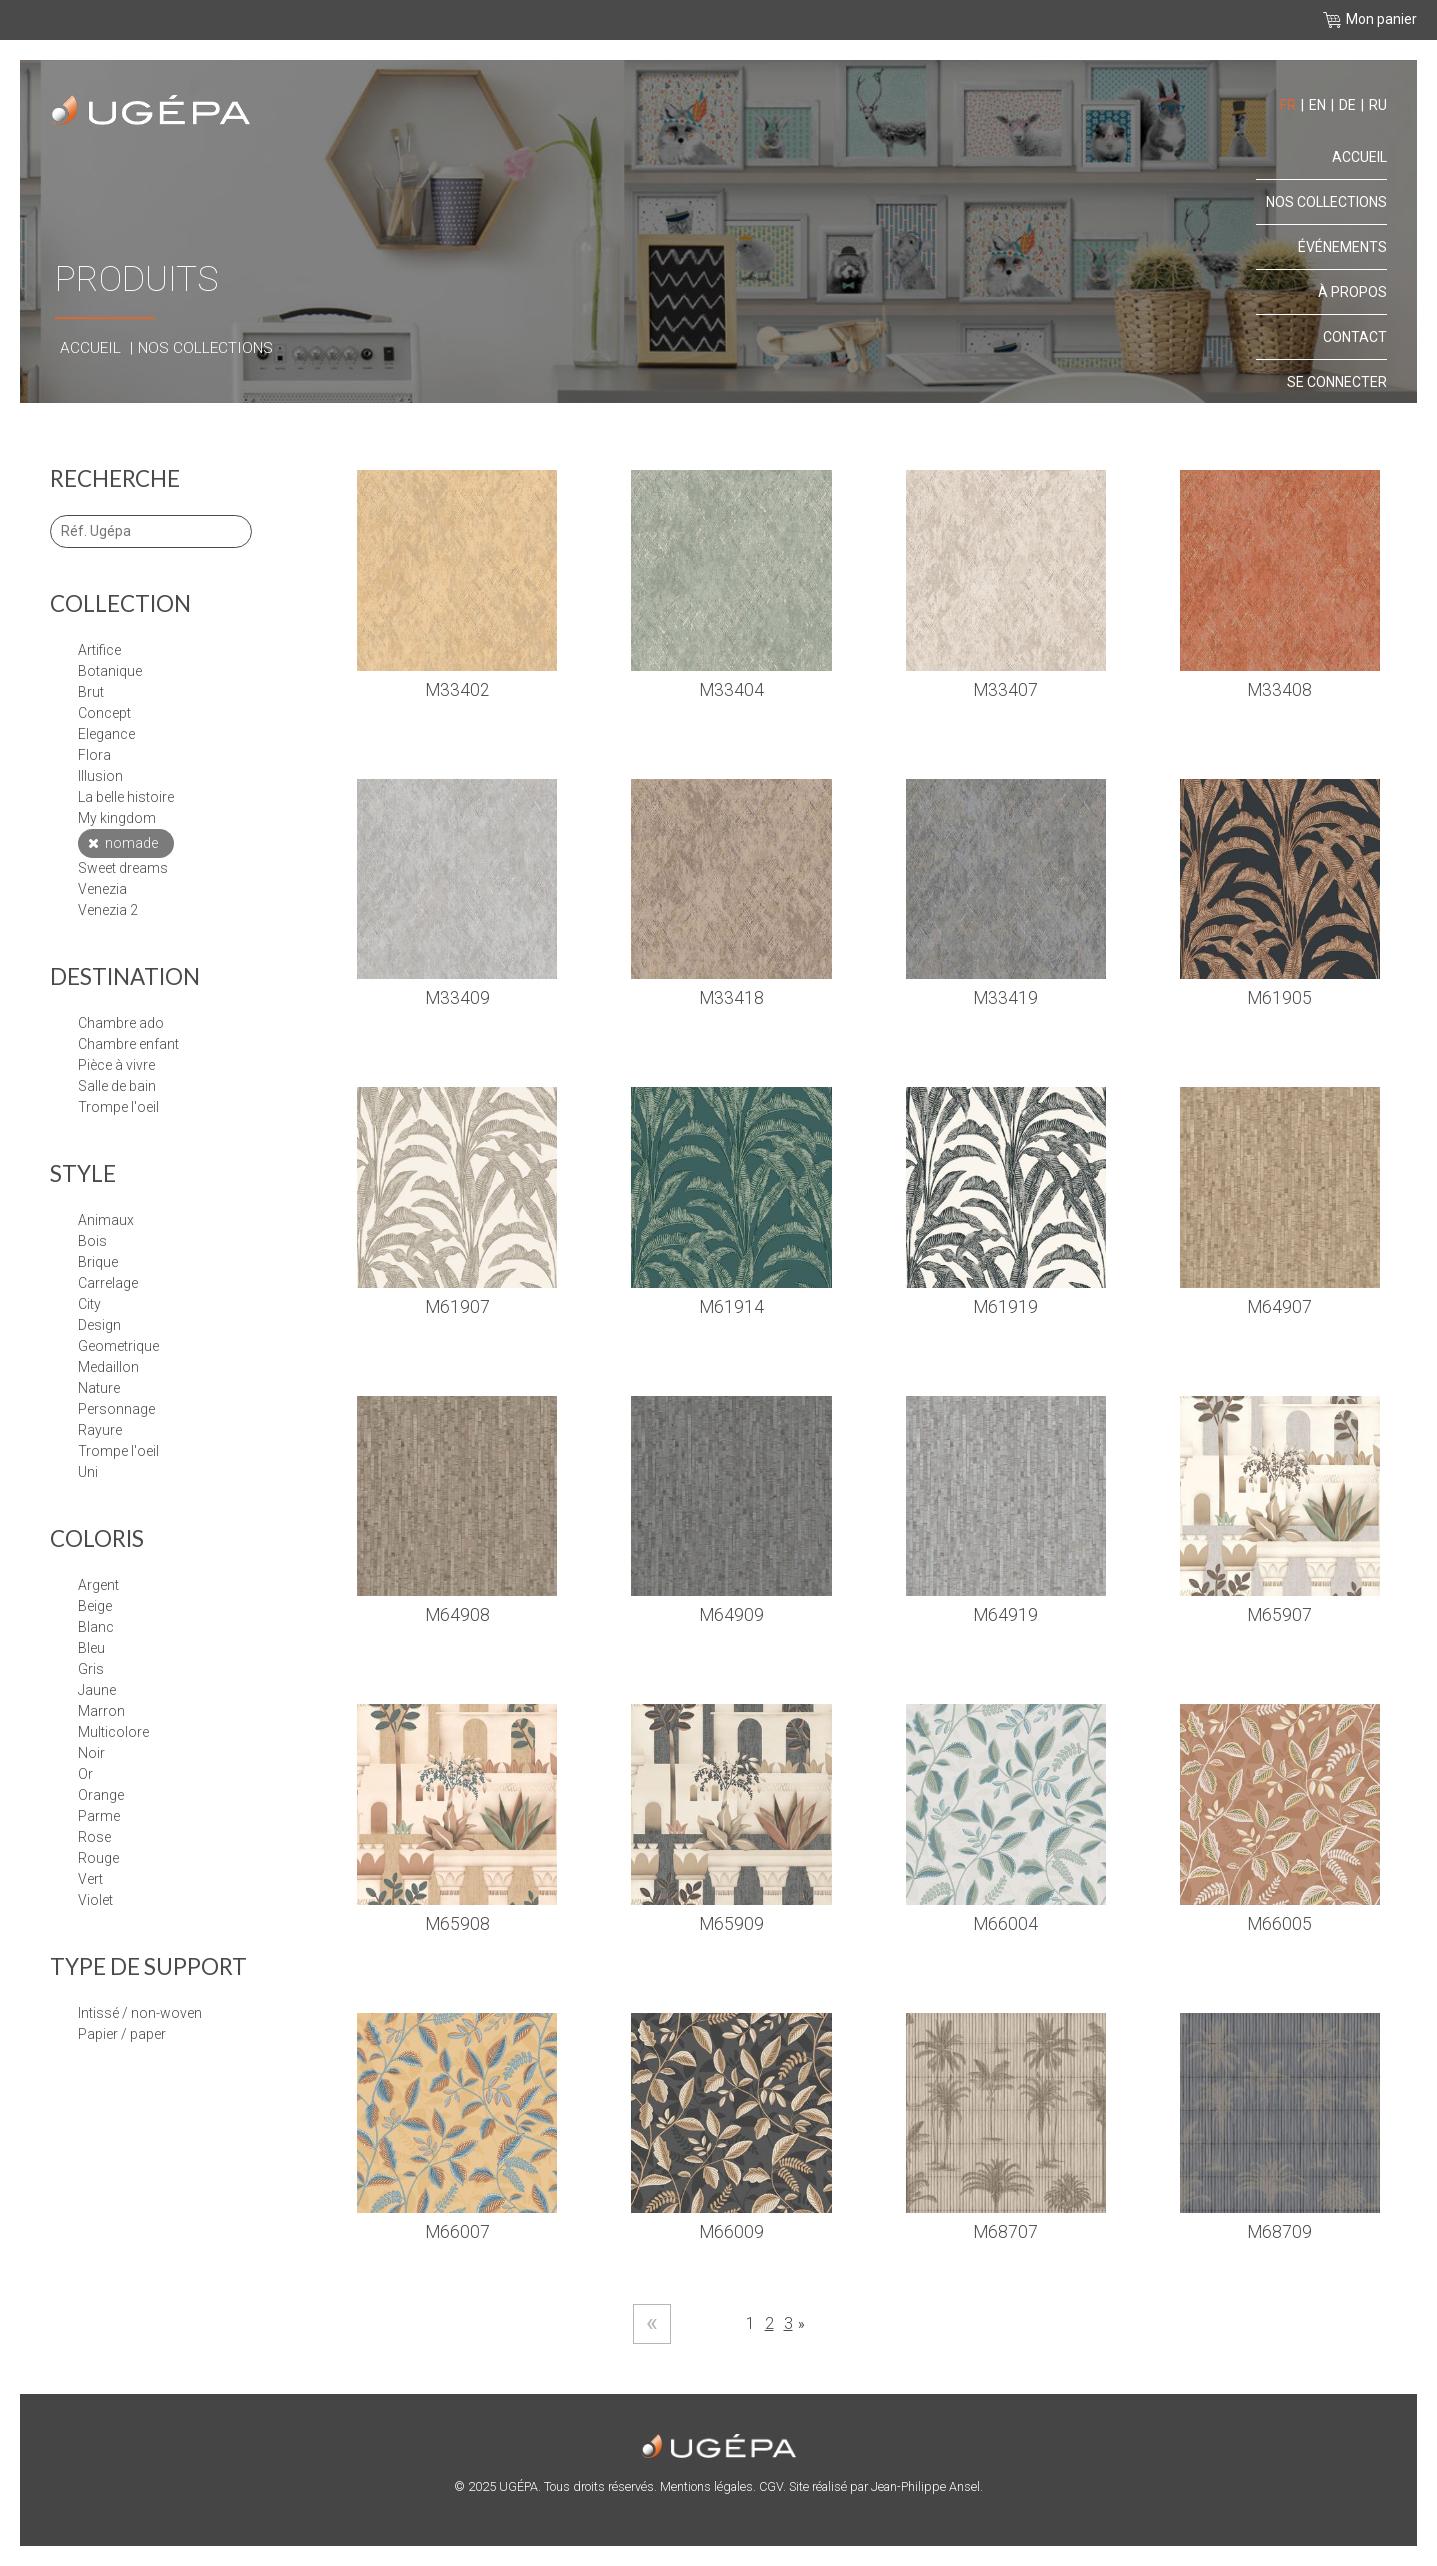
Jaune (97, 1690)
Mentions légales (706, 2486)
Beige (95, 1606)
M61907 (457, 1307)
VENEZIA (102, 889)
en (1317, 105)
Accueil (90, 348)
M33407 (1005, 690)
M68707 (1005, 2232)
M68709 (1279, 2232)
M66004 (1005, 1924)
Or (85, 1774)
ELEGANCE (106, 734)
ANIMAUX (106, 1220)
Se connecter (1337, 382)
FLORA (94, 755)
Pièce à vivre (116, 1065)
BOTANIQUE (110, 671)
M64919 (1005, 1615)
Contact (1355, 337)
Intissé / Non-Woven (140, 2013)
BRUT (91, 692)
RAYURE (100, 1430)
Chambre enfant (128, 1044)
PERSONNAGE (116, 1409)
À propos (1352, 292)
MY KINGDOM (117, 818)
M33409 (457, 998)
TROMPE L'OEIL (118, 1451)
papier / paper (122, 2034)
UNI (88, 1472)
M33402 (457, 690)
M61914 (731, 1307)
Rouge (98, 1858)
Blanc (96, 1627)
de (1347, 105)
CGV (771, 2486)
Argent (98, 1585)
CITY (89, 1304)
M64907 (1279, 1307)
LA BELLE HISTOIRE (126, 797)
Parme (99, 1816)
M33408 (1279, 690)
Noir (91, 1753)
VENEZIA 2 (108, 910)
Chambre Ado (121, 1023)
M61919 (1005, 1307)
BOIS (92, 1241)
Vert (90, 1879)
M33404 (731, 690)
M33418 (731, 998)
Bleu (91, 1648)
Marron (101, 1711)
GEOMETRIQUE (118, 1346)
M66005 (1279, 1924)
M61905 (1279, 998)
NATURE (99, 1388)
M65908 (457, 1924)
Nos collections (205, 348)
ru (1378, 105)
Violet (95, 1900)
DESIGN (99, 1325)
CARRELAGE (108, 1283)
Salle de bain (117, 1086)
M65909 (731, 1924)
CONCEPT (104, 713)
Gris (91, 1669)
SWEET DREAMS (123, 868)
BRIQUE (98, 1262)
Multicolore (113, 1732)
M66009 (731, 2232)
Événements (1342, 247)
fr (1288, 105)
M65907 (1279, 1615)
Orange (101, 1795)
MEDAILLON (108, 1367)
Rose (94, 1837)
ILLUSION (100, 776)
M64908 (457, 1615)
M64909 (731, 1615)
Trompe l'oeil (118, 1107)
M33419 (1005, 998)
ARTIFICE (99, 650)
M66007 (457, 2232)
